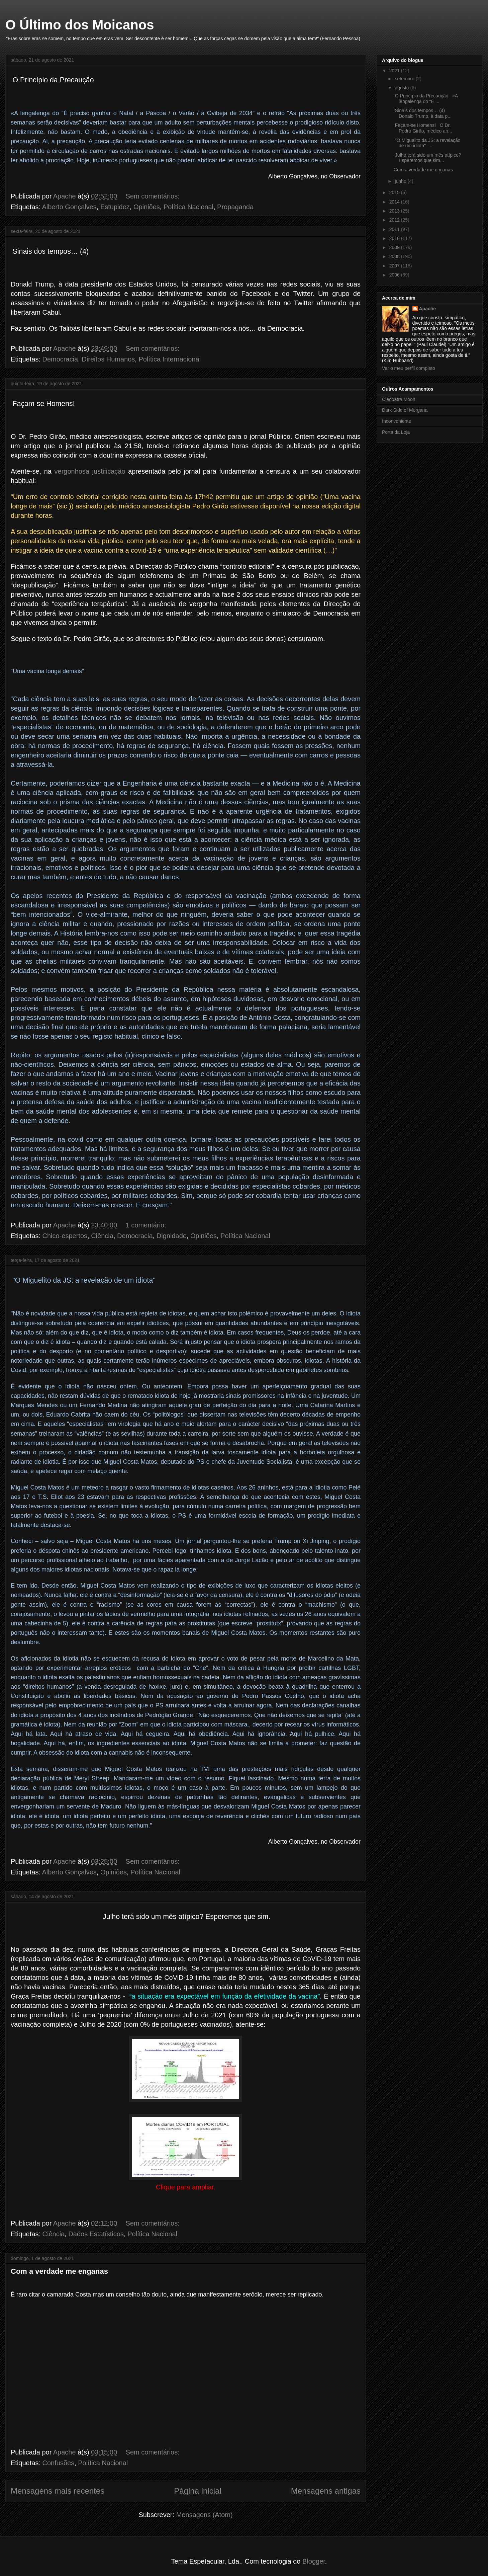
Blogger (313, 2561)
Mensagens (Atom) (204, 2514)
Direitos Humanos (108, 359)
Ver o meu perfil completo (408, 368)
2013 (395, 211)
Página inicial (197, 2490)
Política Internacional (169, 359)
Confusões (58, 2463)
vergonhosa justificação (90, 471)
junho (401, 181)
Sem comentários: (154, 196)
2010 (395, 238)
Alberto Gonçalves (69, 207)
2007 (395, 265)
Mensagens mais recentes (57, 2490)
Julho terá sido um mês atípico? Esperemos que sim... (427, 157)
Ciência (102, 1235)
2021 (395, 70)
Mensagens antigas (326, 2490)
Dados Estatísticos (96, 2234)
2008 (395, 256)
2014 (395, 202)
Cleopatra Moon (398, 399)
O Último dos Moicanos (79, 24)
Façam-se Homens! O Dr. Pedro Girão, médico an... (423, 128)
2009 (395, 247)
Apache (427, 308)
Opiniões (146, 207)
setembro (405, 78)
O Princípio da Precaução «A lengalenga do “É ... (426, 98)
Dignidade (172, 1235)
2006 (395, 274)
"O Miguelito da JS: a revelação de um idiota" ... (427, 143)
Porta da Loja (396, 432)
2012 (395, 220)
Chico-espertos (65, 1235)
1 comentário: (147, 1225)
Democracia (60, 359)
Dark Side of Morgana (404, 410)
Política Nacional (188, 207)
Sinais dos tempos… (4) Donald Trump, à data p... (423, 113)
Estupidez (115, 207)
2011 (395, 229)
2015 (395, 192)
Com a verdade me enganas (59, 2271)
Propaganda (235, 207)
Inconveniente (396, 421)
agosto (402, 87)
